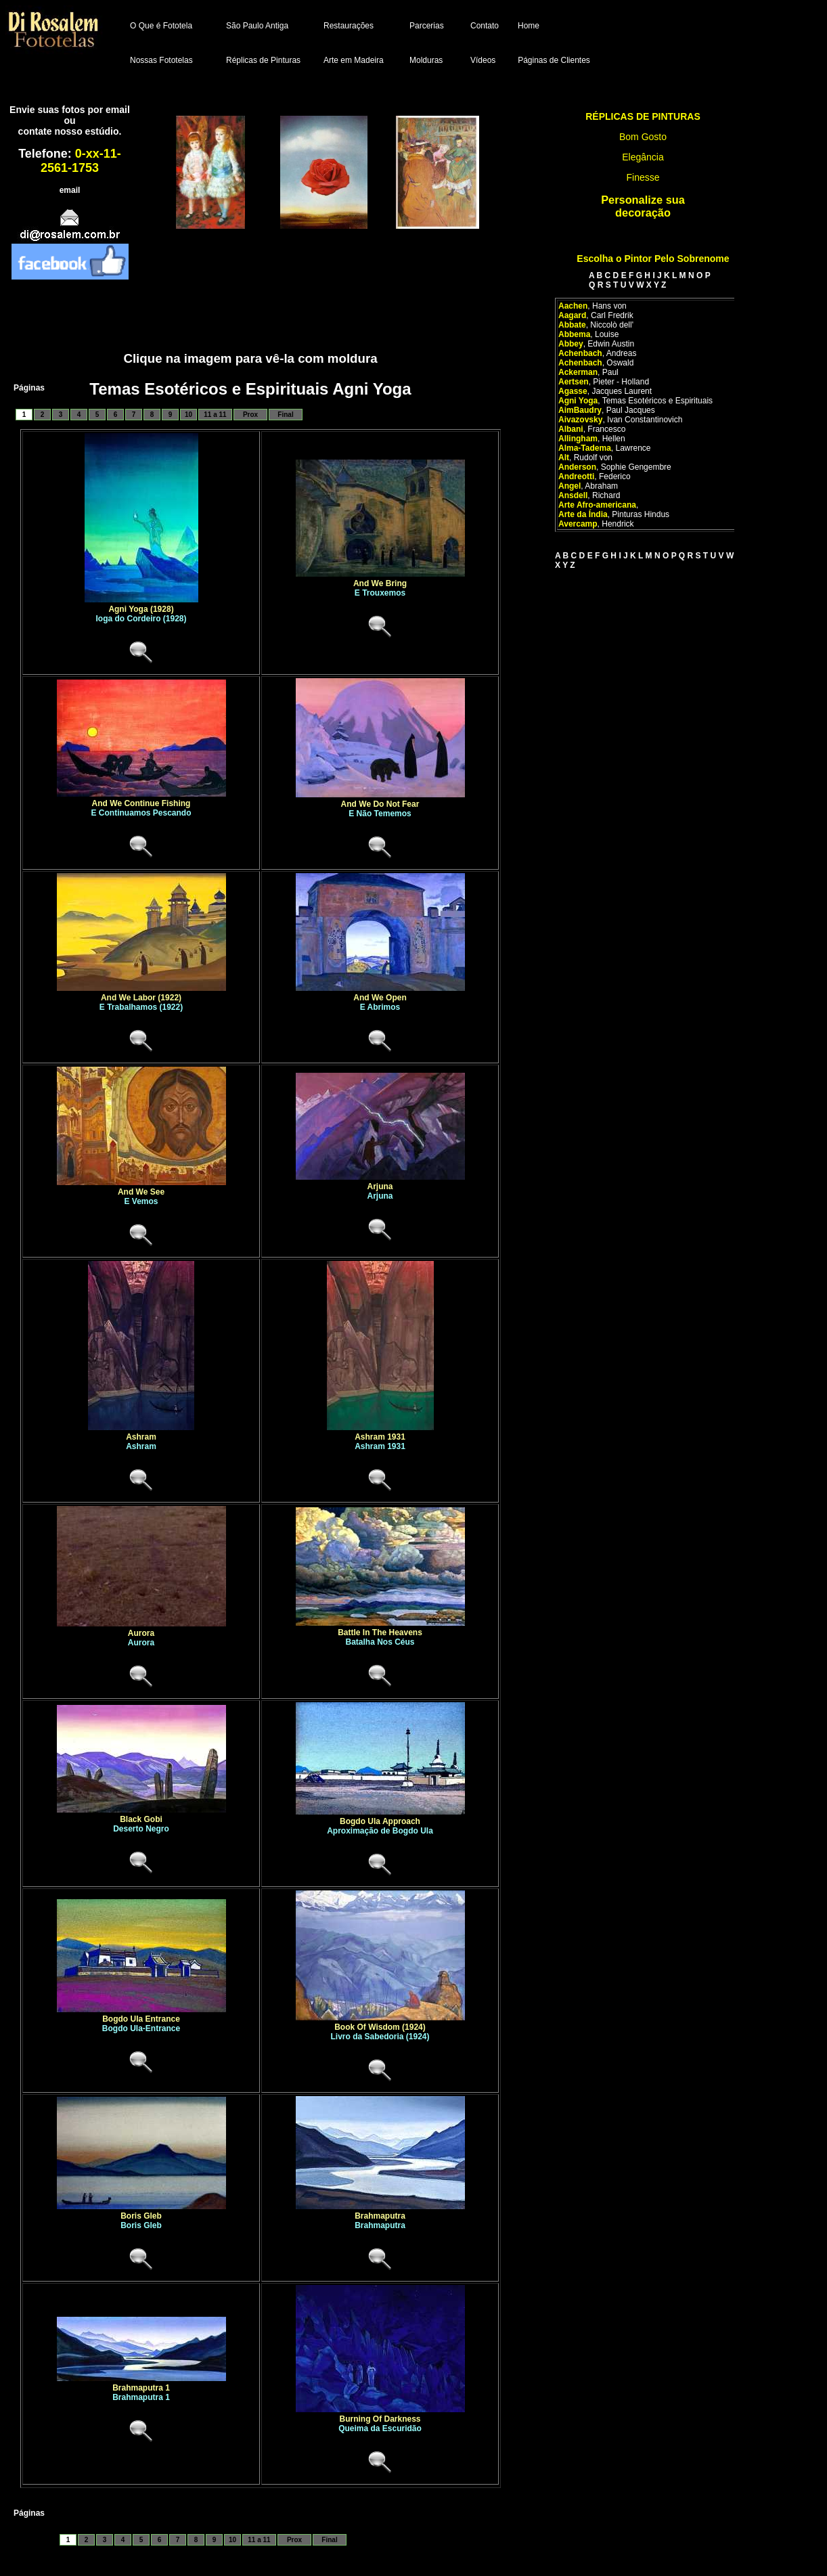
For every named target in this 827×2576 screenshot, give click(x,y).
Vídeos (482, 60)
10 (188, 414)
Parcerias (426, 25)
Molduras (426, 60)
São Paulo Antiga (257, 25)
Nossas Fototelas (161, 60)
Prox (250, 414)
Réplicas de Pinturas (263, 60)
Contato (484, 25)
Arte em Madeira (353, 60)
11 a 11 (215, 414)
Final (285, 414)
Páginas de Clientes (554, 60)
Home (528, 25)
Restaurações (348, 25)
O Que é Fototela (161, 25)
